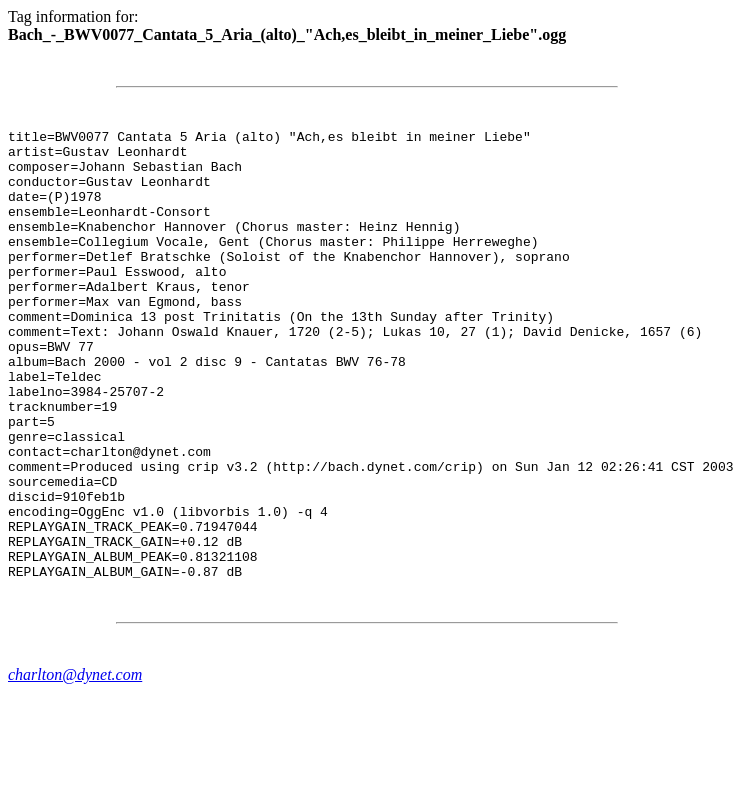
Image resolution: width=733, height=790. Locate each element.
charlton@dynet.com (75, 764)
